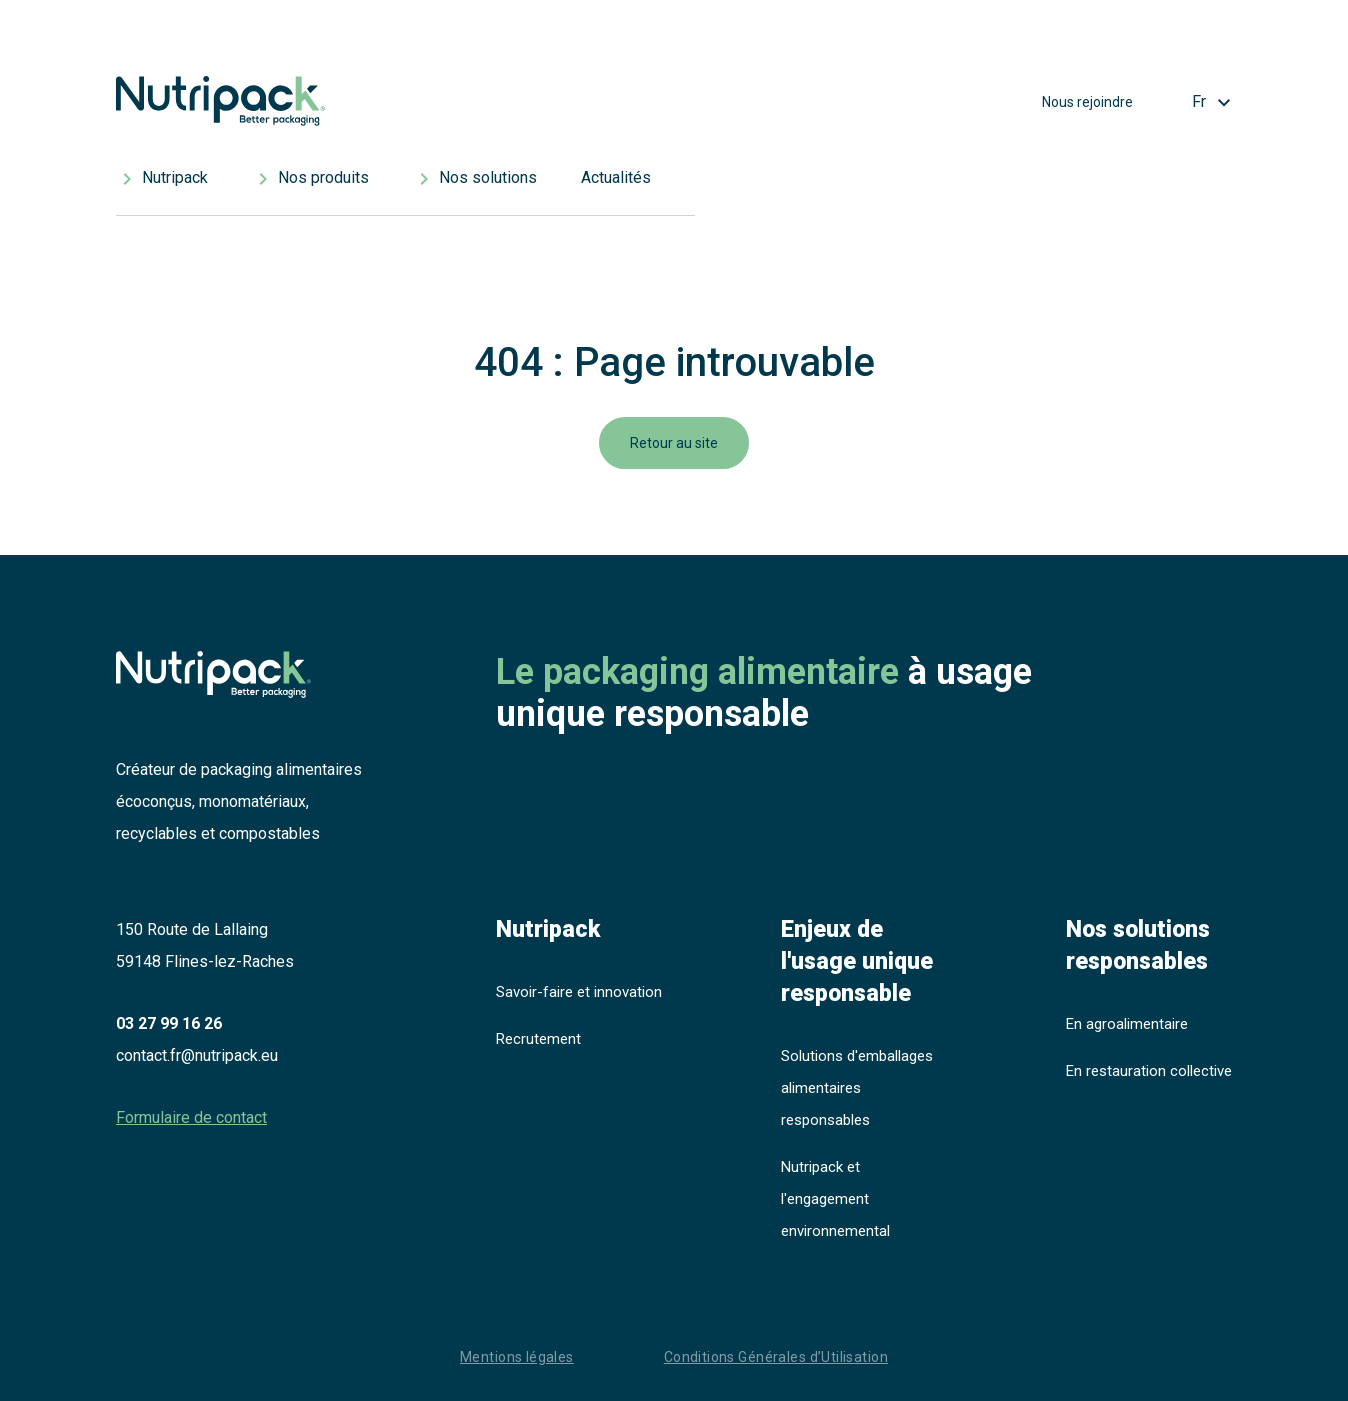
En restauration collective (1149, 1071)
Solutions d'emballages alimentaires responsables (857, 1088)
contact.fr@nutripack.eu (197, 1055)
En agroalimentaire (1127, 1024)
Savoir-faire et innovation (579, 992)
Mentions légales (517, 1357)
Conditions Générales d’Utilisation (776, 1357)
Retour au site (674, 443)
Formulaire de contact (191, 1117)
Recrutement (538, 1039)
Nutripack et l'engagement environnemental (835, 1199)
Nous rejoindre (1087, 102)
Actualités (616, 177)
